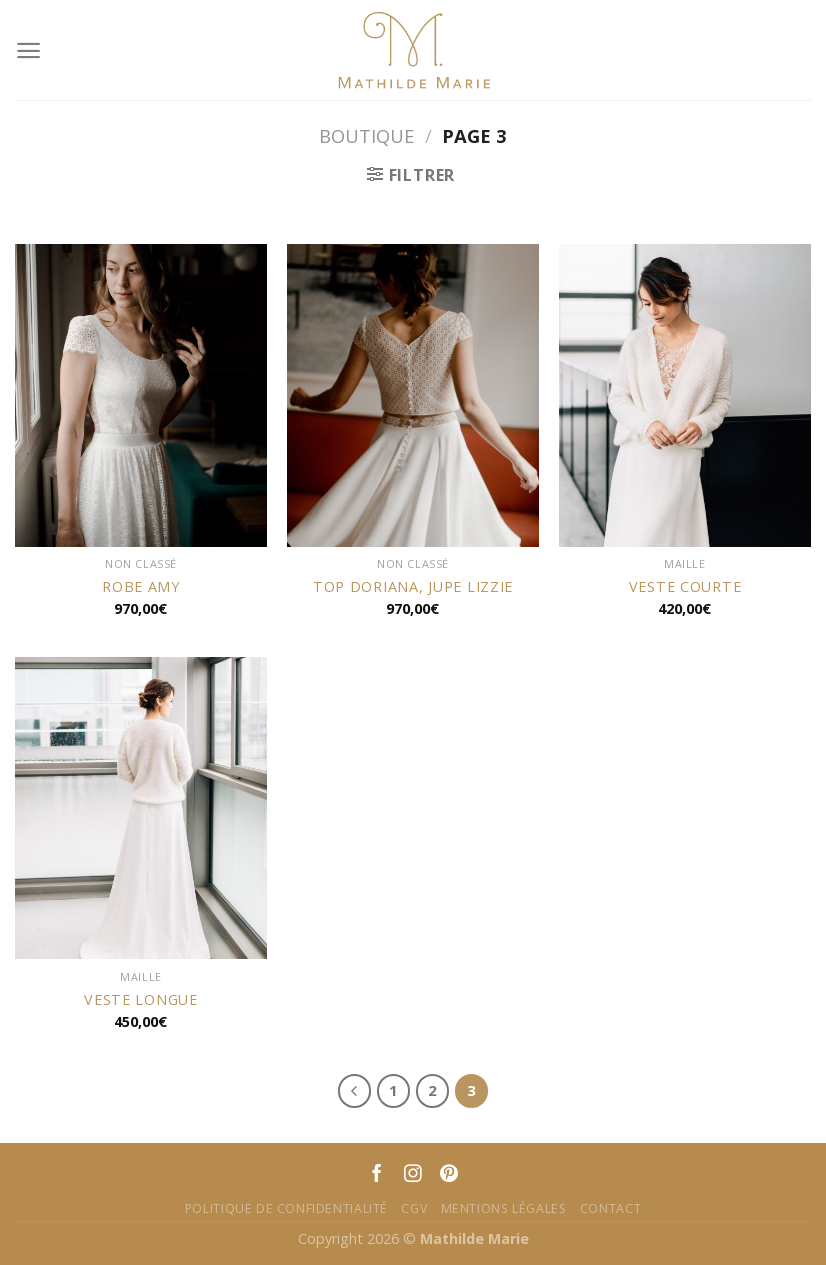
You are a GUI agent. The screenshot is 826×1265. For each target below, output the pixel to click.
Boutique (366, 135)
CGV (414, 1208)
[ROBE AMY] (141, 395)
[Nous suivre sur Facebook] (377, 1175)
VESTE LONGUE (141, 1000)
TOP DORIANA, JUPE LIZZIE (413, 587)
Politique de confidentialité (286, 1208)
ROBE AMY (141, 587)
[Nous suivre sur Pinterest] (449, 1175)
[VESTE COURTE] (685, 395)
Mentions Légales (504, 1208)
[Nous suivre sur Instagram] (413, 1175)
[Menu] (28, 50)
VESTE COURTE (685, 587)
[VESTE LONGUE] (141, 808)
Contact (610, 1208)
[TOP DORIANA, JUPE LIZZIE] (413, 395)
